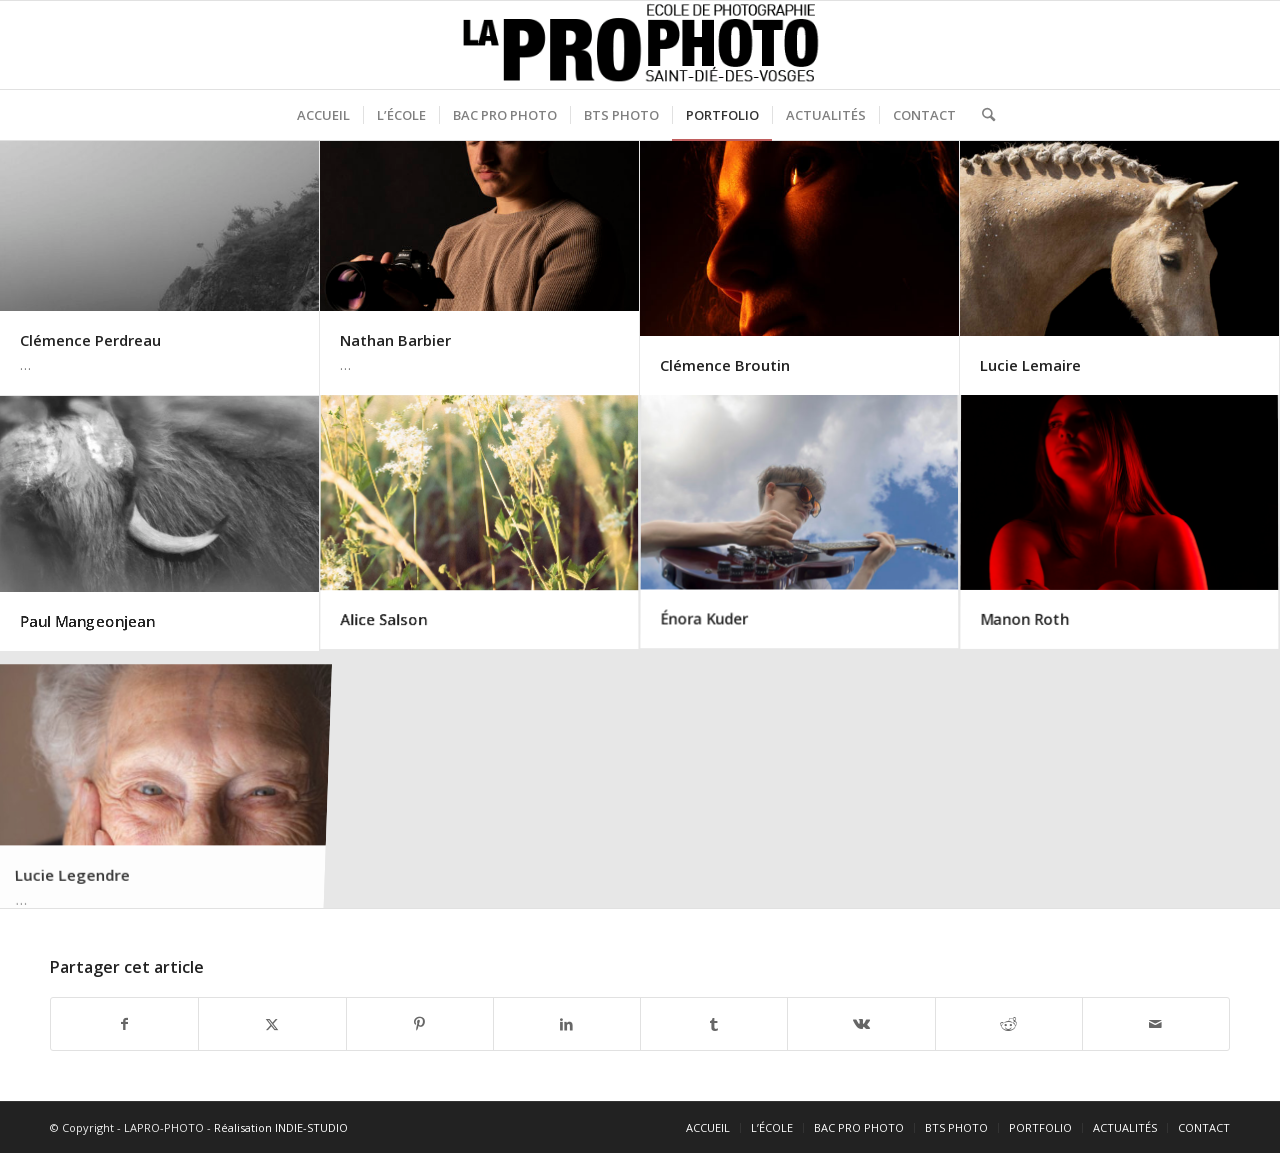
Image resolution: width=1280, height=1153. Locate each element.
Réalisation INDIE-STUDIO (281, 1127)
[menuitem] (323, 115)
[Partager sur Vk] (861, 1024)
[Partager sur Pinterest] (420, 1024)
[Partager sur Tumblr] (714, 1024)
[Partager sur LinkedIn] (567, 1024)
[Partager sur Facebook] (124, 1024)
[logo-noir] (640, 45)
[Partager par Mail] (1156, 1024)
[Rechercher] (982, 115)
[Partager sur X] (272, 1024)
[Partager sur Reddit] (1009, 1024)
